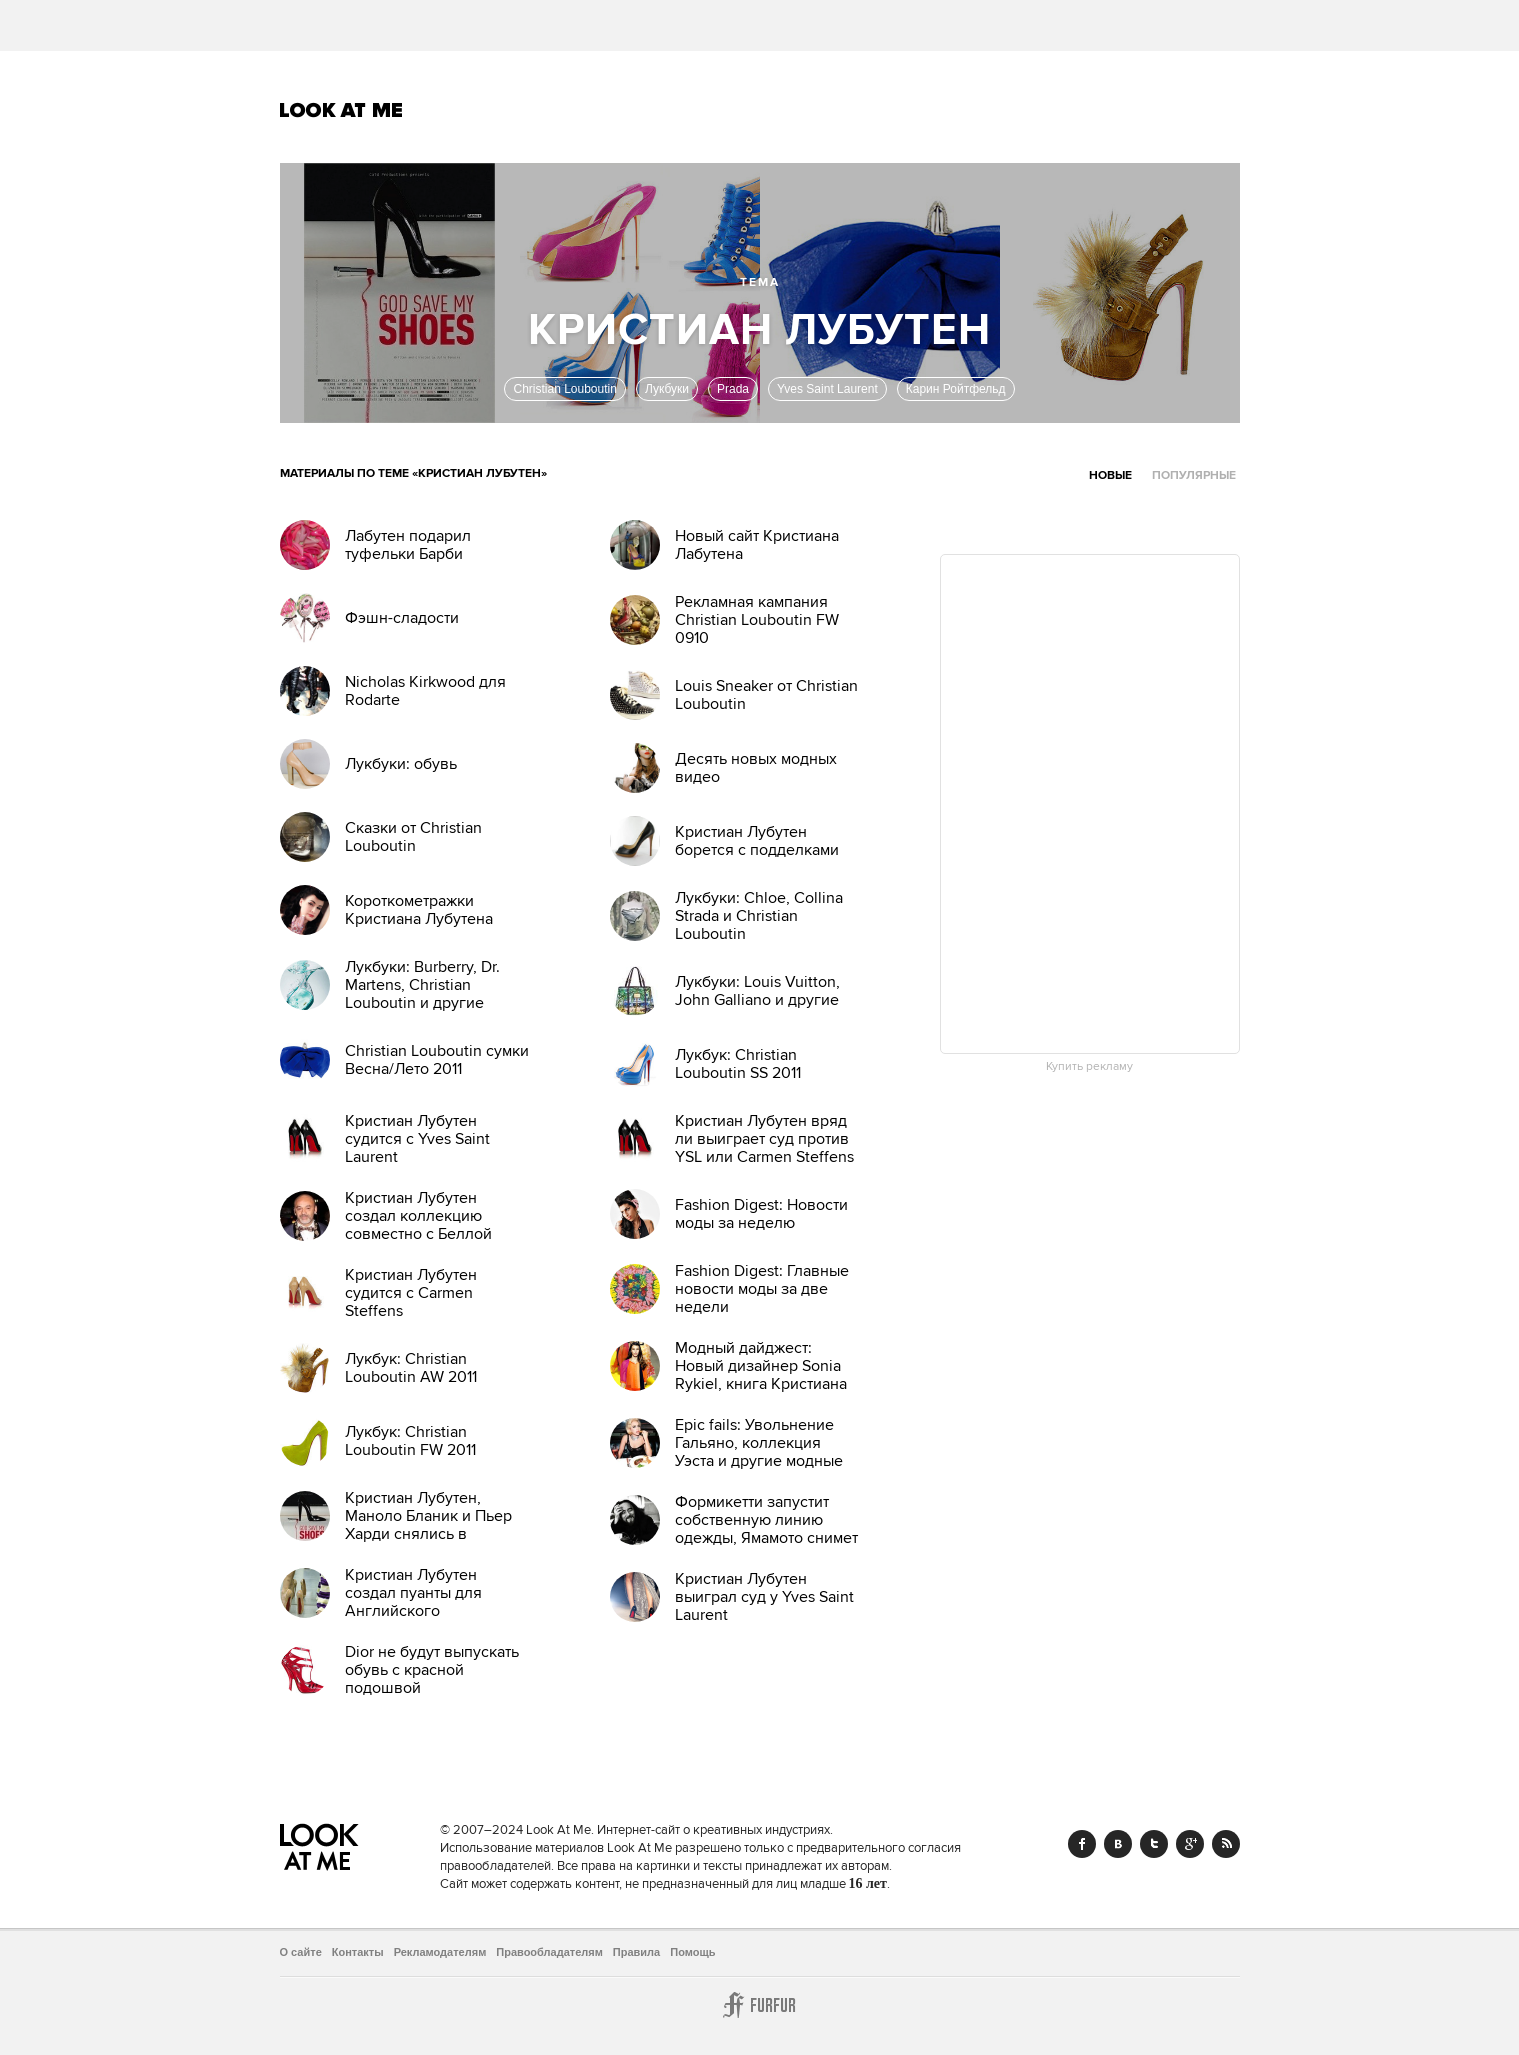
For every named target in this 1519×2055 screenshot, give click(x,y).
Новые (1110, 475)
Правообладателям (549, 1952)
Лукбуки (667, 389)
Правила (636, 1952)
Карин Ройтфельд (956, 389)
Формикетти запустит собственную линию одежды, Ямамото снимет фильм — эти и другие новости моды (766, 1538)
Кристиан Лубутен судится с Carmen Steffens (411, 1293)
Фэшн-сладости (402, 618)
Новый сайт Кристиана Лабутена (757, 545)
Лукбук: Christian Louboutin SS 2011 (738, 1064)
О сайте (301, 1952)
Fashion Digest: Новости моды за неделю (761, 1214)
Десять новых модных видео (756, 768)
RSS (1226, 1844)
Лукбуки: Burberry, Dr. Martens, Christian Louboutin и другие (422, 985)
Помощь (692, 1952)
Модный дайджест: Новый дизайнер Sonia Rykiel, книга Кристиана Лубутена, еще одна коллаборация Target (761, 1384)
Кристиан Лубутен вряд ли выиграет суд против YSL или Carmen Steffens (764, 1139)
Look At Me (341, 110)
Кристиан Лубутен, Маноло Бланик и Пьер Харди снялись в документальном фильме (436, 1525)
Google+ (1190, 1844)
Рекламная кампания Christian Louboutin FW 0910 (757, 620)
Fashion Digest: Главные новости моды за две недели (762, 1289)
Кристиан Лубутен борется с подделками (757, 841)
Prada (733, 389)
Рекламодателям (440, 1952)
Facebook (1082, 1844)
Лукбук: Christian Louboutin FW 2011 (410, 1441)
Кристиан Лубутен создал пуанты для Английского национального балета (427, 1602)
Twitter (1154, 1844)
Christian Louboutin (564, 389)
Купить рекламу (1089, 1067)
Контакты (358, 1952)
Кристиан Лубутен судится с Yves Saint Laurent (417, 1139)
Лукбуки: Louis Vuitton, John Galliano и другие (757, 991)
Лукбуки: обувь (401, 764)
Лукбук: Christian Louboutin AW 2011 (411, 1368)
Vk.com (1118, 1844)
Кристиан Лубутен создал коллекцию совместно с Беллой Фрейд (418, 1225)
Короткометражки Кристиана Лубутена (419, 910)
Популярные (1194, 475)
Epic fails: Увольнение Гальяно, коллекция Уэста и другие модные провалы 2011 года (759, 1452)
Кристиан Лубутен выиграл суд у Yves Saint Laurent (764, 1597)
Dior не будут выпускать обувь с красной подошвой (432, 1670)
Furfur (760, 2005)
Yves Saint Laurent (827, 389)
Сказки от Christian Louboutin (413, 837)
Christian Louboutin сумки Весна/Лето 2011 (437, 1060)
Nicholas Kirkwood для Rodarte (425, 691)
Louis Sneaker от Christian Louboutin (766, 695)
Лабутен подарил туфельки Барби (408, 545)
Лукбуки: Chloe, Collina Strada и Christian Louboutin (759, 916)
